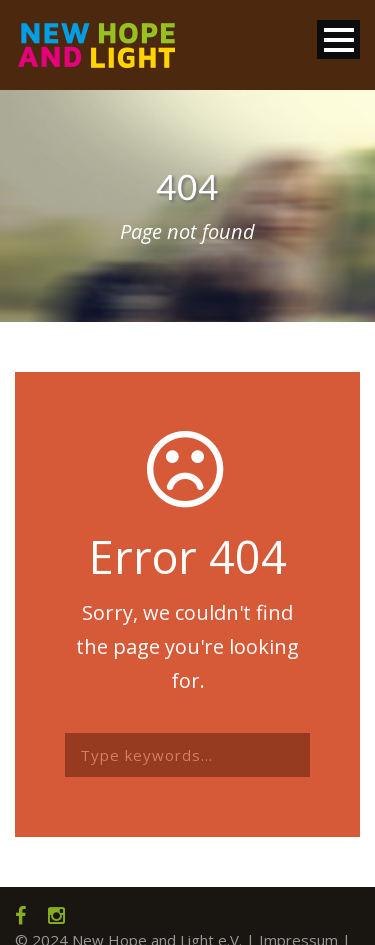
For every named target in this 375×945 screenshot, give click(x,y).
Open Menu (338, 39)
